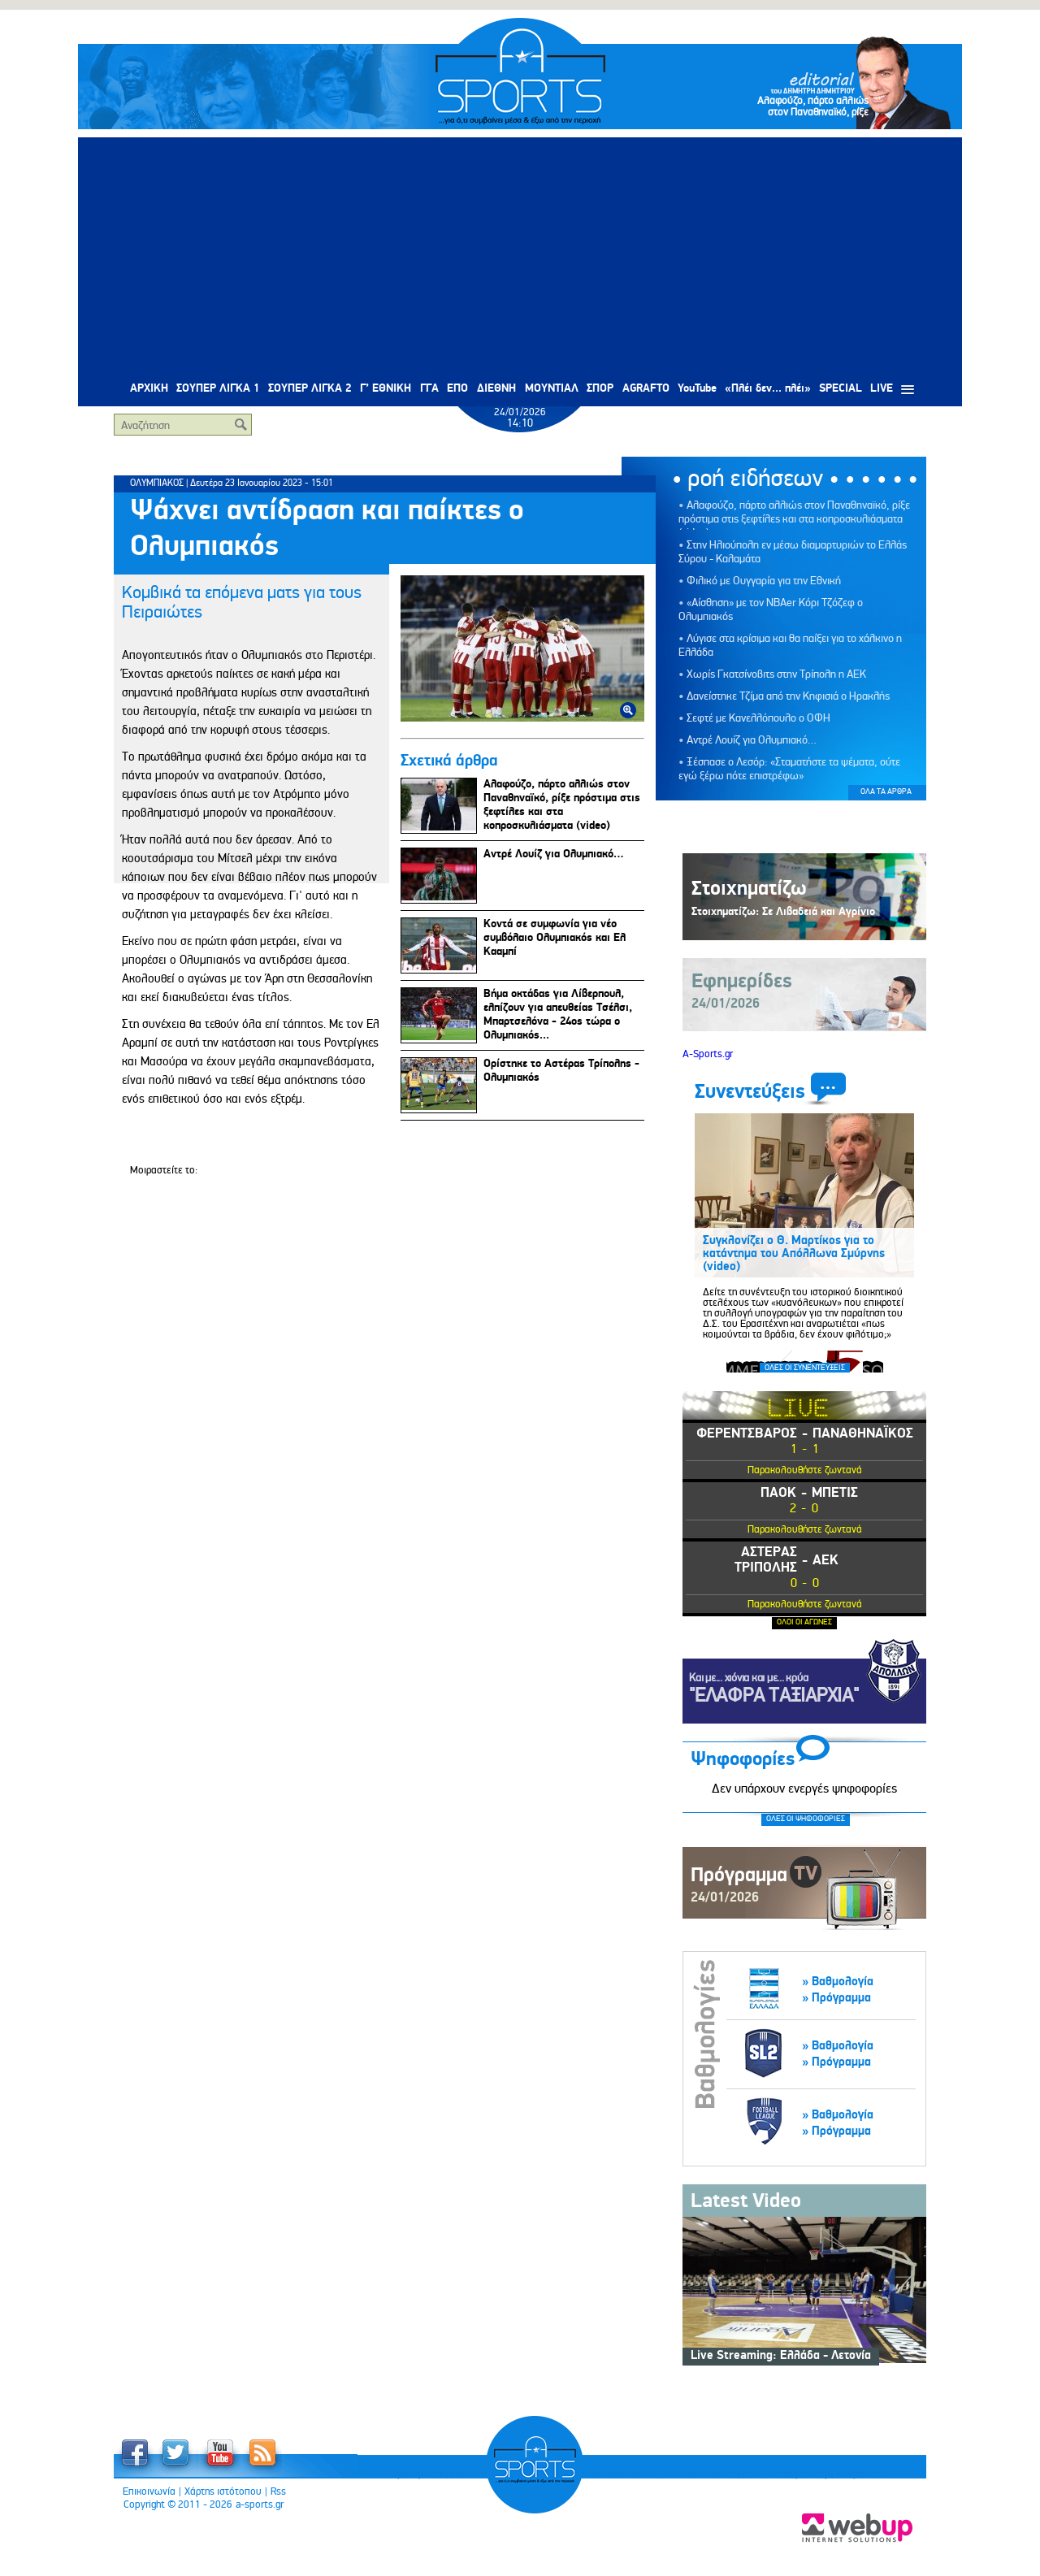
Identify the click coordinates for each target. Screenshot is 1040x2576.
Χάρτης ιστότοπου (223, 2491)
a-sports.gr (260, 2504)
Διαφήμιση (743, 2536)
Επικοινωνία (149, 2491)
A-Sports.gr (707, 1053)
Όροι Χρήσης (301, 2536)
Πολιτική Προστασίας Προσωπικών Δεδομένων (437, 2536)
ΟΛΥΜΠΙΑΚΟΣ (157, 483)
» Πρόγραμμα (836, 1998)
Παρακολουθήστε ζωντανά (805, 1470)
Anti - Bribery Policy (669, 2536)
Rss (278, 2491)
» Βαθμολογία (837, 1981)
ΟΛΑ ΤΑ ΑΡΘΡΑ (886, 791)
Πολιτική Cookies (582, 2536)
